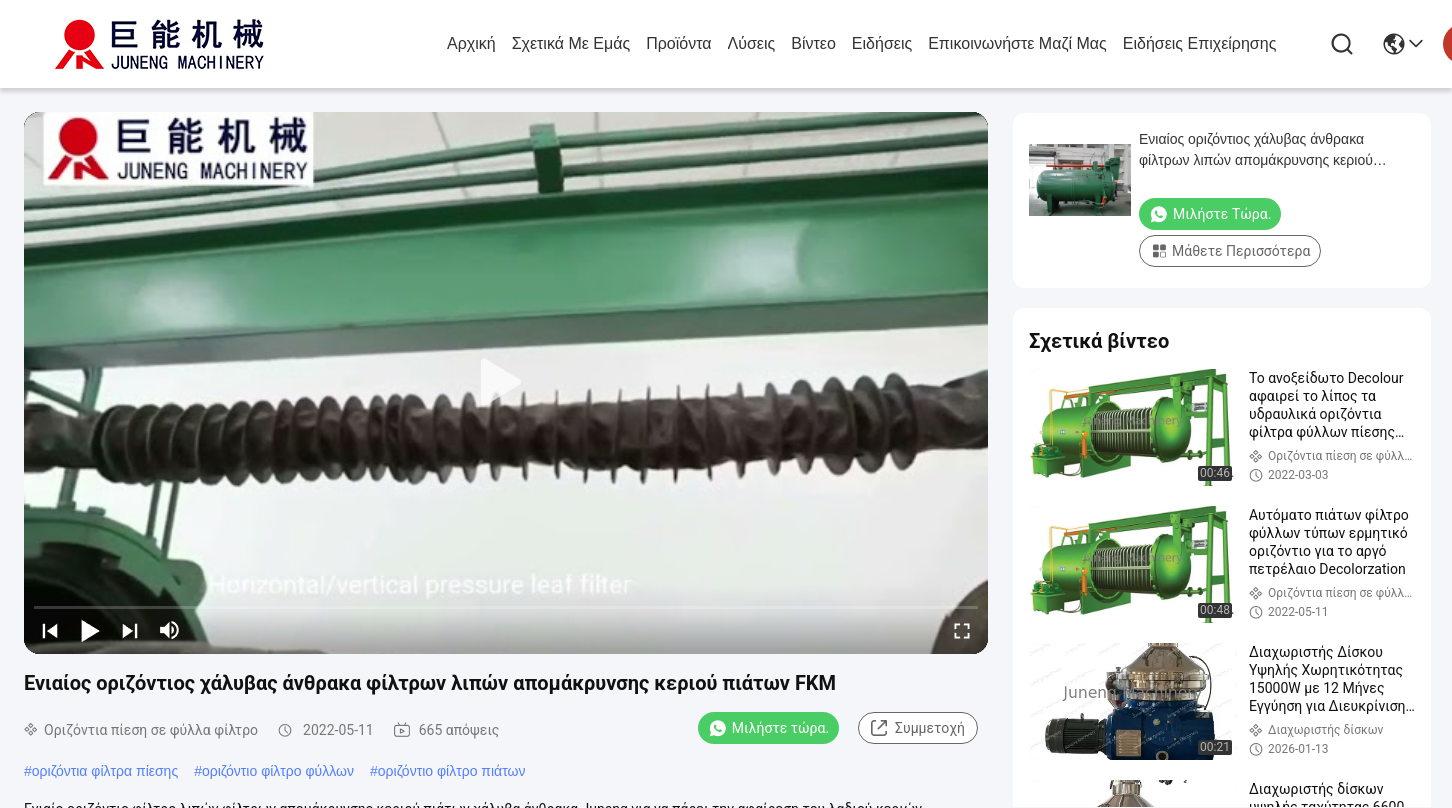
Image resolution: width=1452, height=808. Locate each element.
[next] (130, 630)
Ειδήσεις (882, 43)
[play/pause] (90, 630)
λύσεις (752, 43)
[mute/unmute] (170, 630)
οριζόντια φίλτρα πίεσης (105, 771)
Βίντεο (813, 43)
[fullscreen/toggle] (962, 630)
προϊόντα (678, 43)
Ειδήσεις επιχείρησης (1200, 43)
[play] (506, 383)
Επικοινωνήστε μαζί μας (1017, 43)
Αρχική (471, 43)
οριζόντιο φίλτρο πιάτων (452, 771)
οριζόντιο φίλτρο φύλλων (278, 771)
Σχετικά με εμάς (571, 43)
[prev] (50, 630)
